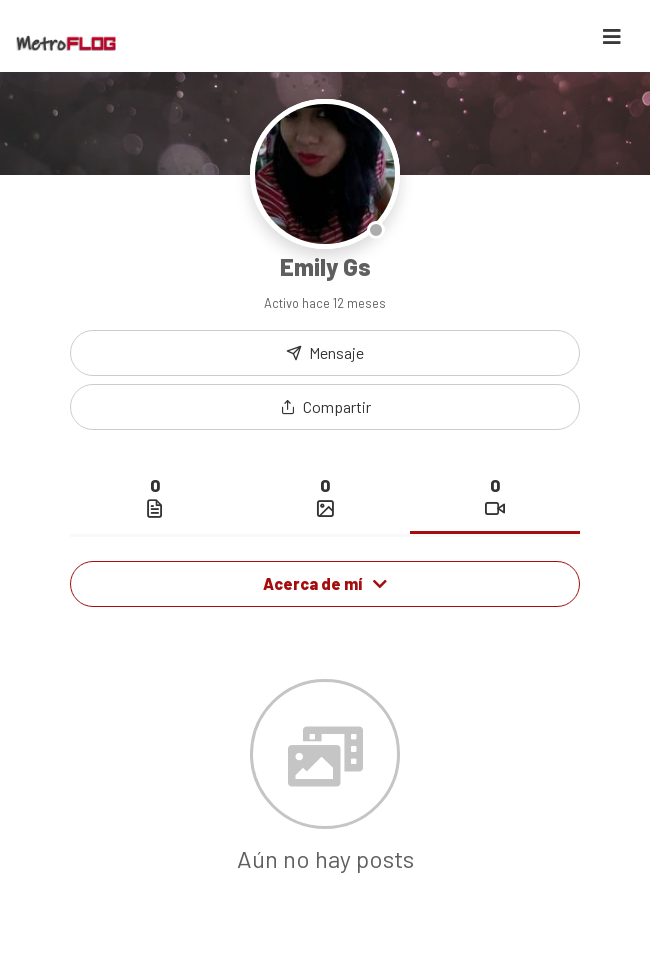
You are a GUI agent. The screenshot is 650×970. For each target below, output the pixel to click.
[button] (325, 407)
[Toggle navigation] (612, 36)
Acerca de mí (325, 583)
